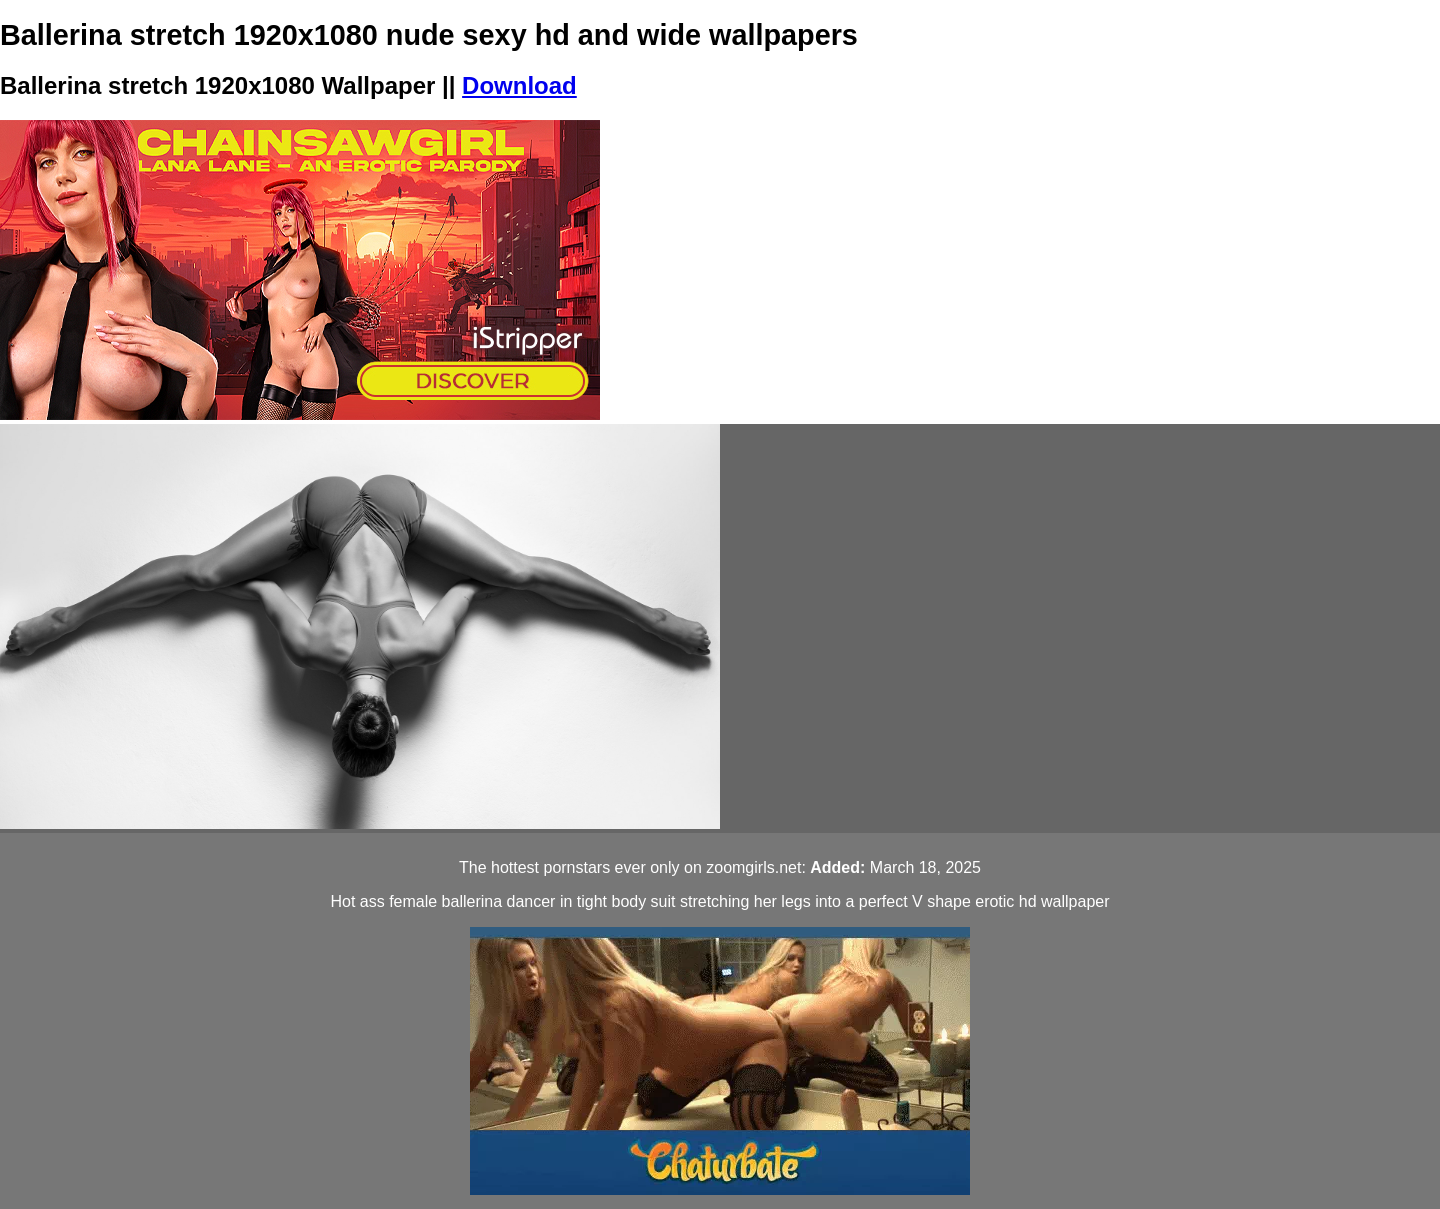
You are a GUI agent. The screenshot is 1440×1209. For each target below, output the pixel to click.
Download (519, 85)
